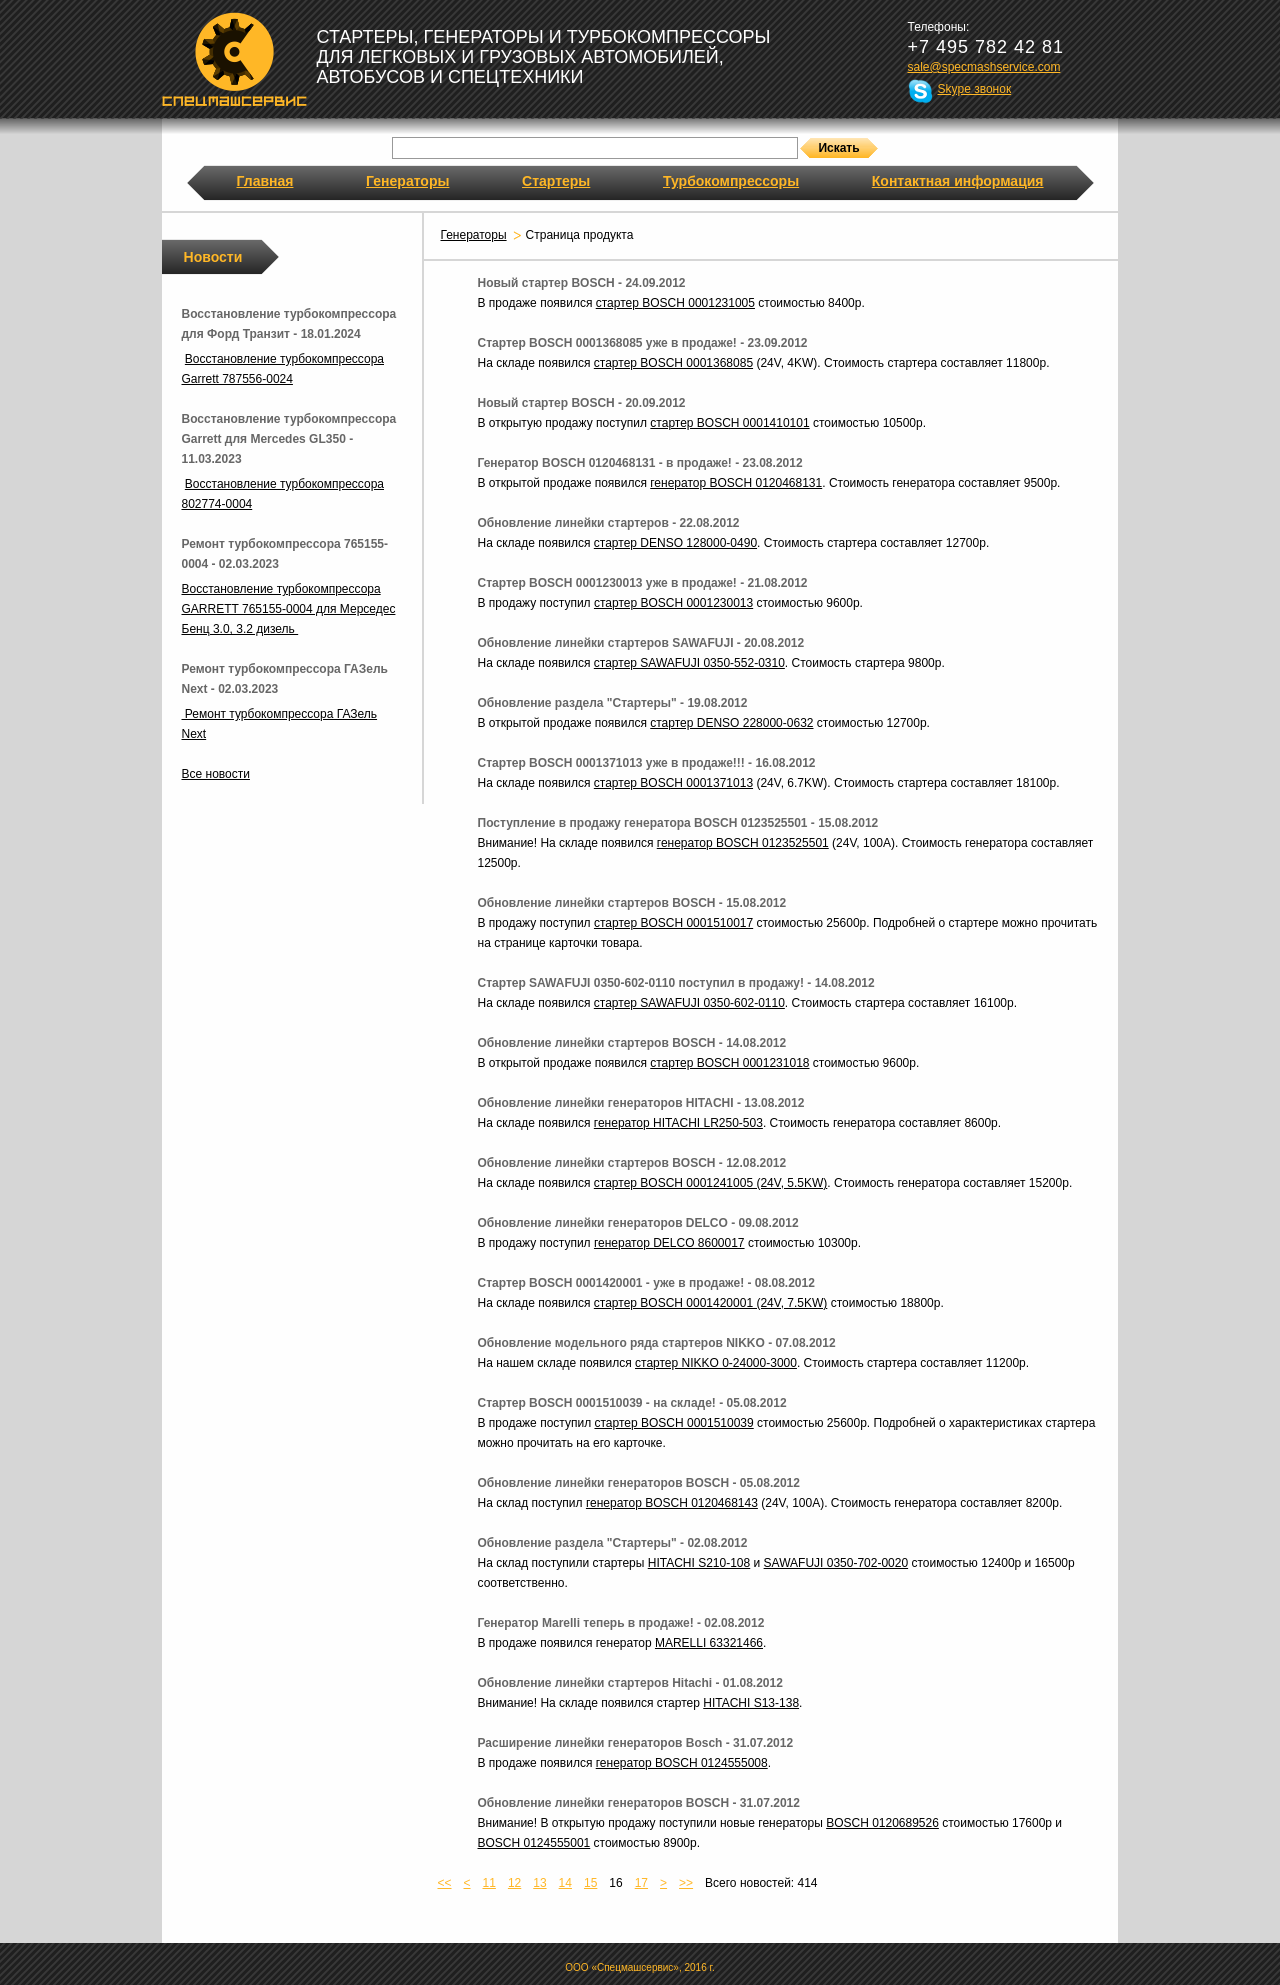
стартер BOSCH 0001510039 (673, 1423)
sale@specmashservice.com (984, 67)
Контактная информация (958, 181)
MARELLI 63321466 (709, 1643)
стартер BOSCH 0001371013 (673, 783)
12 (514, 1883)
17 (641, 1883)
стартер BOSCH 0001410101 (729, 423)
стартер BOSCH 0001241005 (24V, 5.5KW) (711, 1183)
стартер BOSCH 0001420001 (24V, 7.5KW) (711, 1303)
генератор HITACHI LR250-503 (678, 1123)
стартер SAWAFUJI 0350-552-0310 (689, 663)
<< (445, 1883)
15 (590, 1883)
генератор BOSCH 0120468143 (672, 1503)
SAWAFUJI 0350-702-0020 (836, 1563)
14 (565, 1883)
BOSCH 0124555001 (534, 1843)
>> (686, 1883)
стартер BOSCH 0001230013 (673, 603)
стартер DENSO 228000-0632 (731, 723)
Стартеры (556, 181)
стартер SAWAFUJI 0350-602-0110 (689, 1003)
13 (539, 1883)
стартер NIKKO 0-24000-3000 (716, 1363)
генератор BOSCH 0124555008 (682, 1763)
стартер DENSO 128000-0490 (675, 543)
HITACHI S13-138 (751, 1703)
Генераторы (407, 181)
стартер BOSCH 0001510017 (673, 923)
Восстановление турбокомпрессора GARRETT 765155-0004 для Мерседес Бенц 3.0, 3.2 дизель (289, 609)
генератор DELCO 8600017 (669, 1243)
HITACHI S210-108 (699, 1563)
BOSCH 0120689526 (882, 1823)
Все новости (216, 774)
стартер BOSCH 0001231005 (675, 303)
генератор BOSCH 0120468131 (736, 483)
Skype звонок (975, 89)
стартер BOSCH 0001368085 (673, 363)
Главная (265, 181)
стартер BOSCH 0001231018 (729, 1063)
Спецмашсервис (234, 59)
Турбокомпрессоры (731, 181)
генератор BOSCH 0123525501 (743, 843)
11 (489, 1883)
